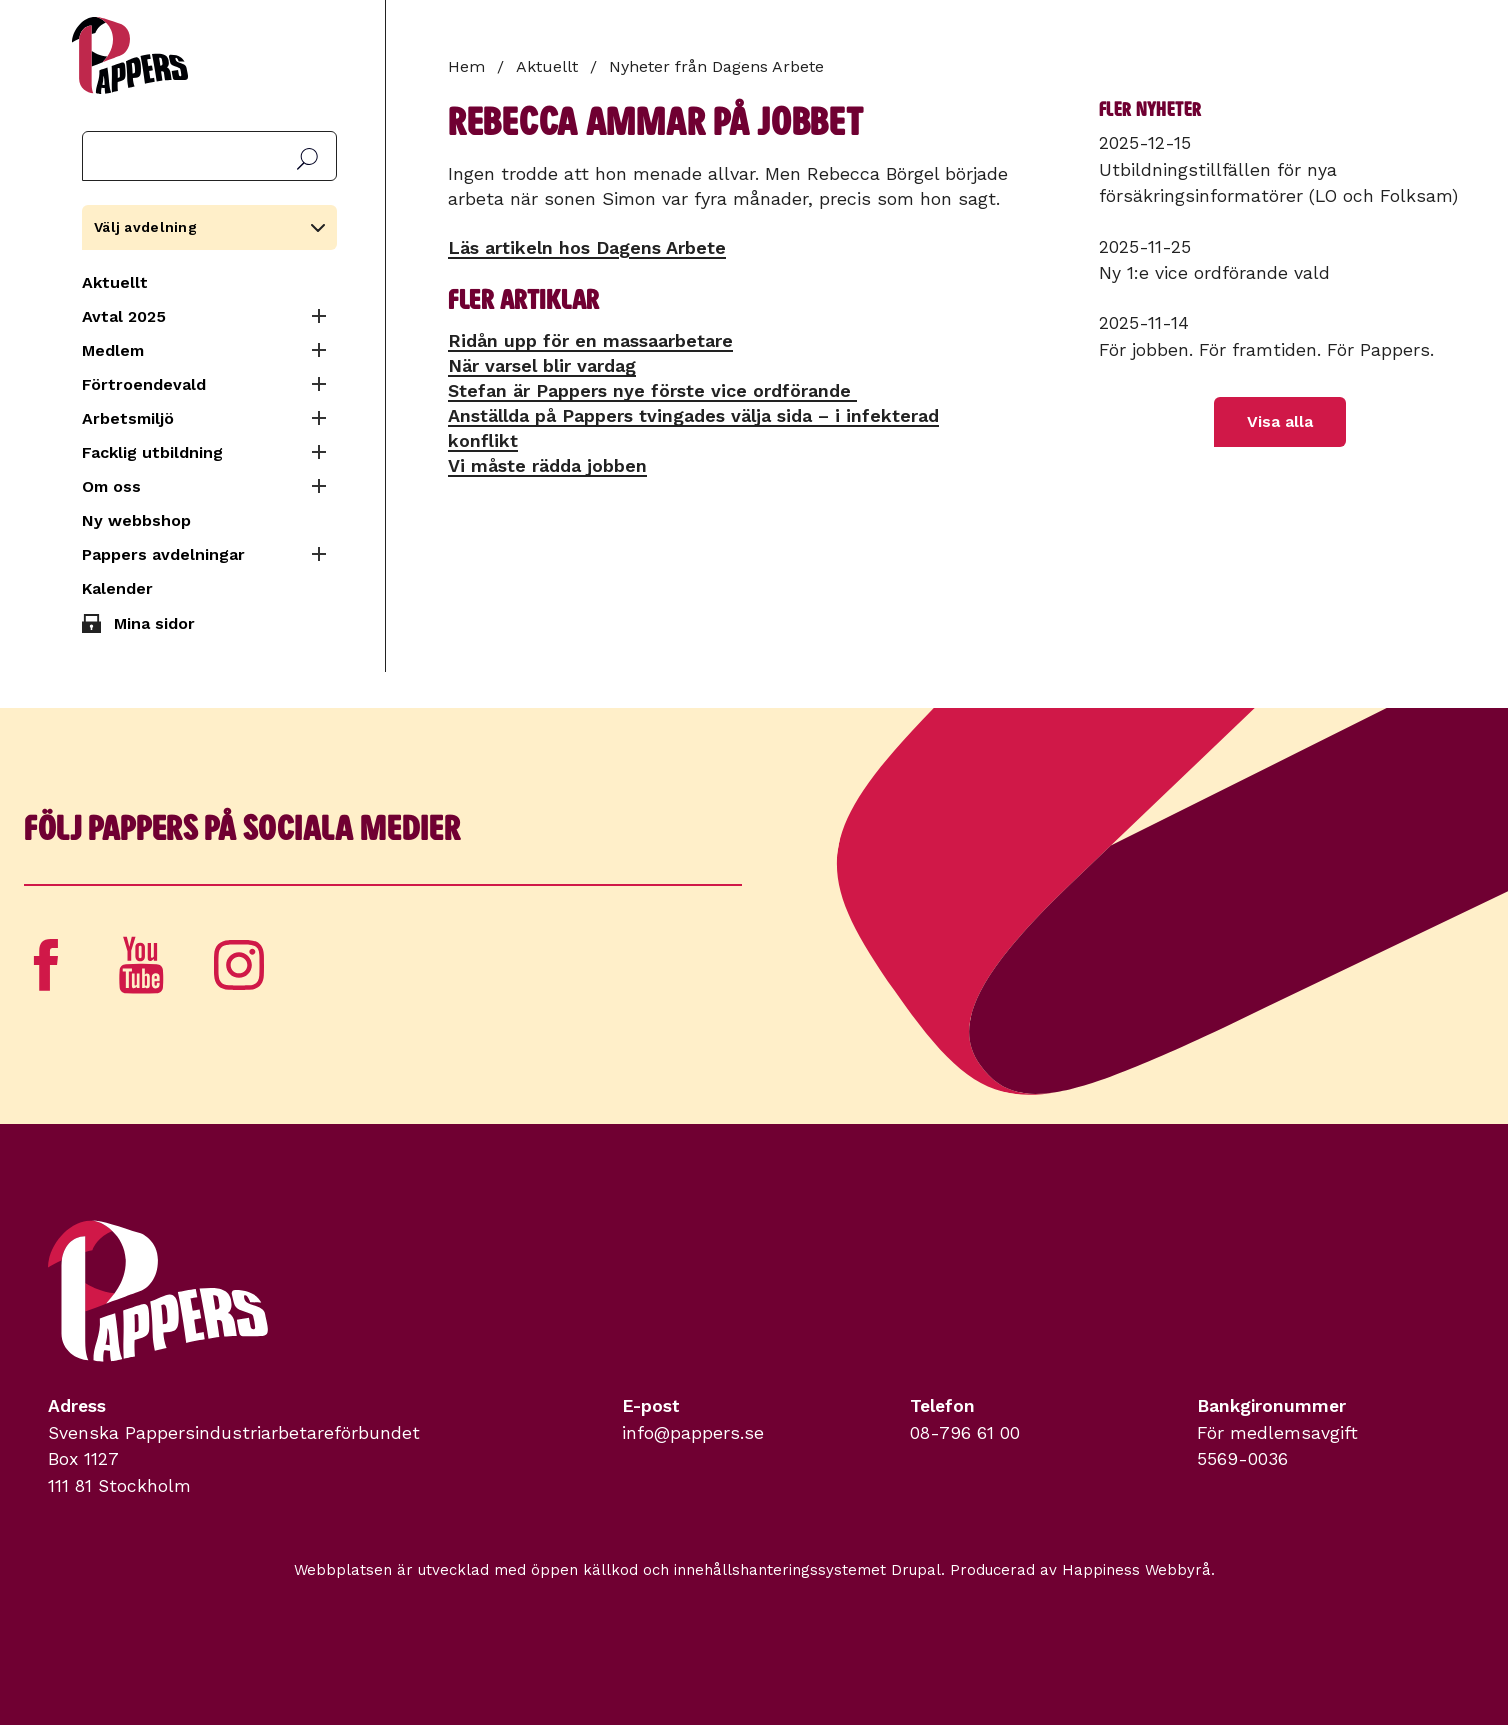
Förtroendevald (144, 384)
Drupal (916, 1570)
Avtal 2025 (124, 316)
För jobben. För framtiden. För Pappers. (1266, 350)
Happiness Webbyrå (1136, 1570)
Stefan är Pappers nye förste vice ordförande (652, 390)
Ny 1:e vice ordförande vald (1214, 273)
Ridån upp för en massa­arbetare (590, 340)
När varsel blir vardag (542, 365)
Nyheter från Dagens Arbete (716, 66)
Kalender (117, 588)
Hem (466, 66)
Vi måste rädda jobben (547, 465)
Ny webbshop (136, 520)
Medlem (113, 350)
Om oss (111, 486)
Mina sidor (154, 623)
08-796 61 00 (965, 1433)
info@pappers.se (693, 1433)
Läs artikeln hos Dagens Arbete (587, 247)
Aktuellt (115, 282)
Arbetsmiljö (128, 418)
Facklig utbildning (152, 452)
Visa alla (1280, 421)
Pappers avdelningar (163, 554)
